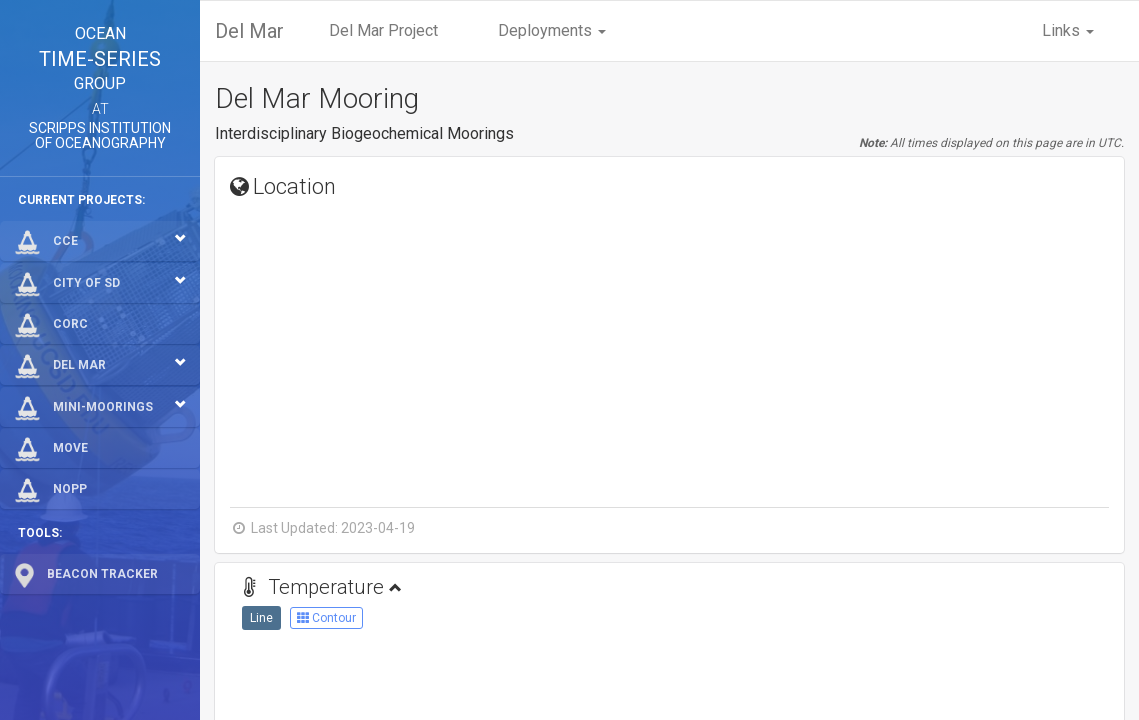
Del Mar (249, 31)
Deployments (552, 30)
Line (261, 618)
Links (1068, 30)
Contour (326, 618)
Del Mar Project (383, 30)
